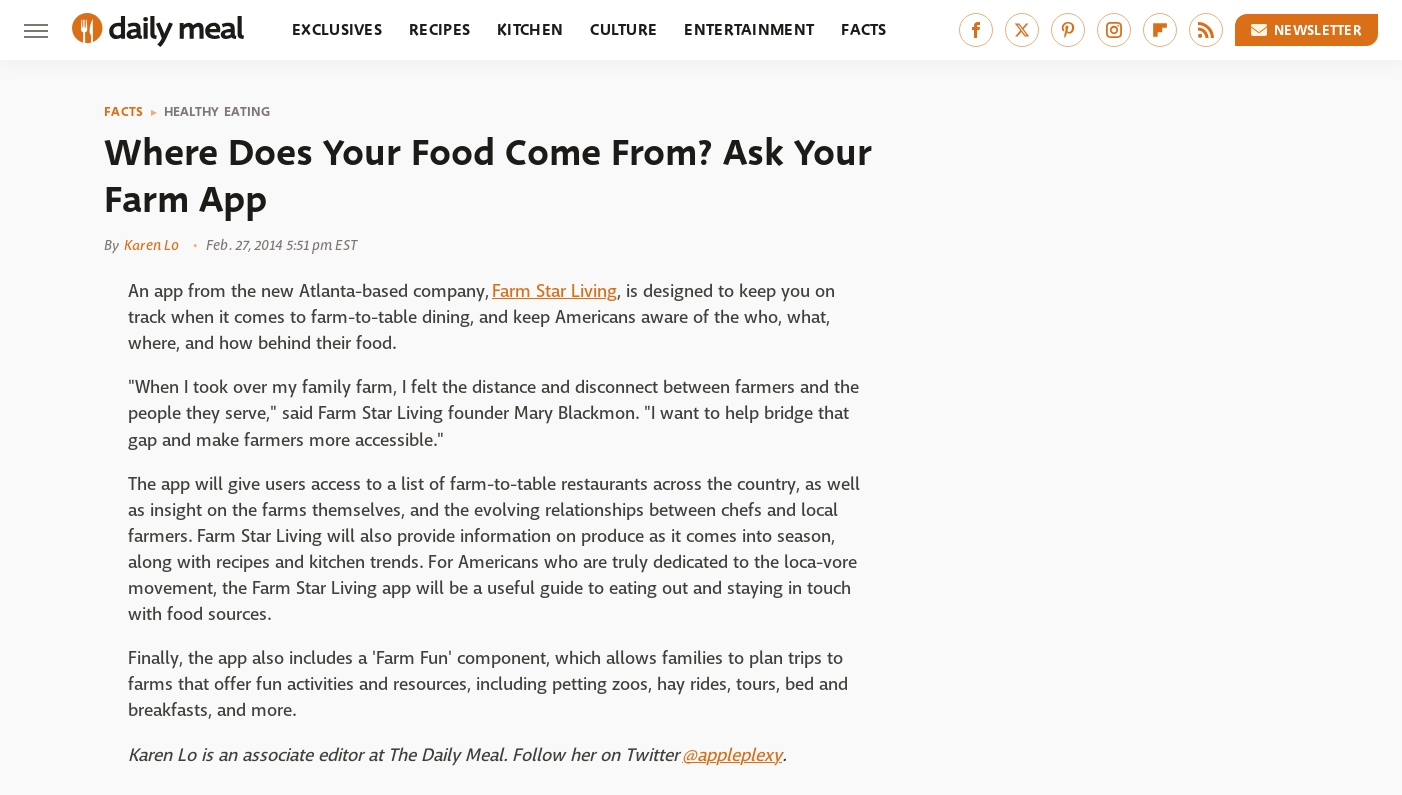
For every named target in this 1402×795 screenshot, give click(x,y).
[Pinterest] (1068, 30)
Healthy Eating (217, 112)
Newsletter (1307, 30)
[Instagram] (1114, 30)
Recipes (439, 29)
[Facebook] (976, 30)
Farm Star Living (554, 291)
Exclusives (337, 29)
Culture (623, 29)
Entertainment (749, 29)
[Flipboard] (1160, 30)
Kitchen (530, 29)
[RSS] (1206, 30)
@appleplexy (732, 755)
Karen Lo (151, 245)
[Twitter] (1022, 30)
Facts (864, 29)
